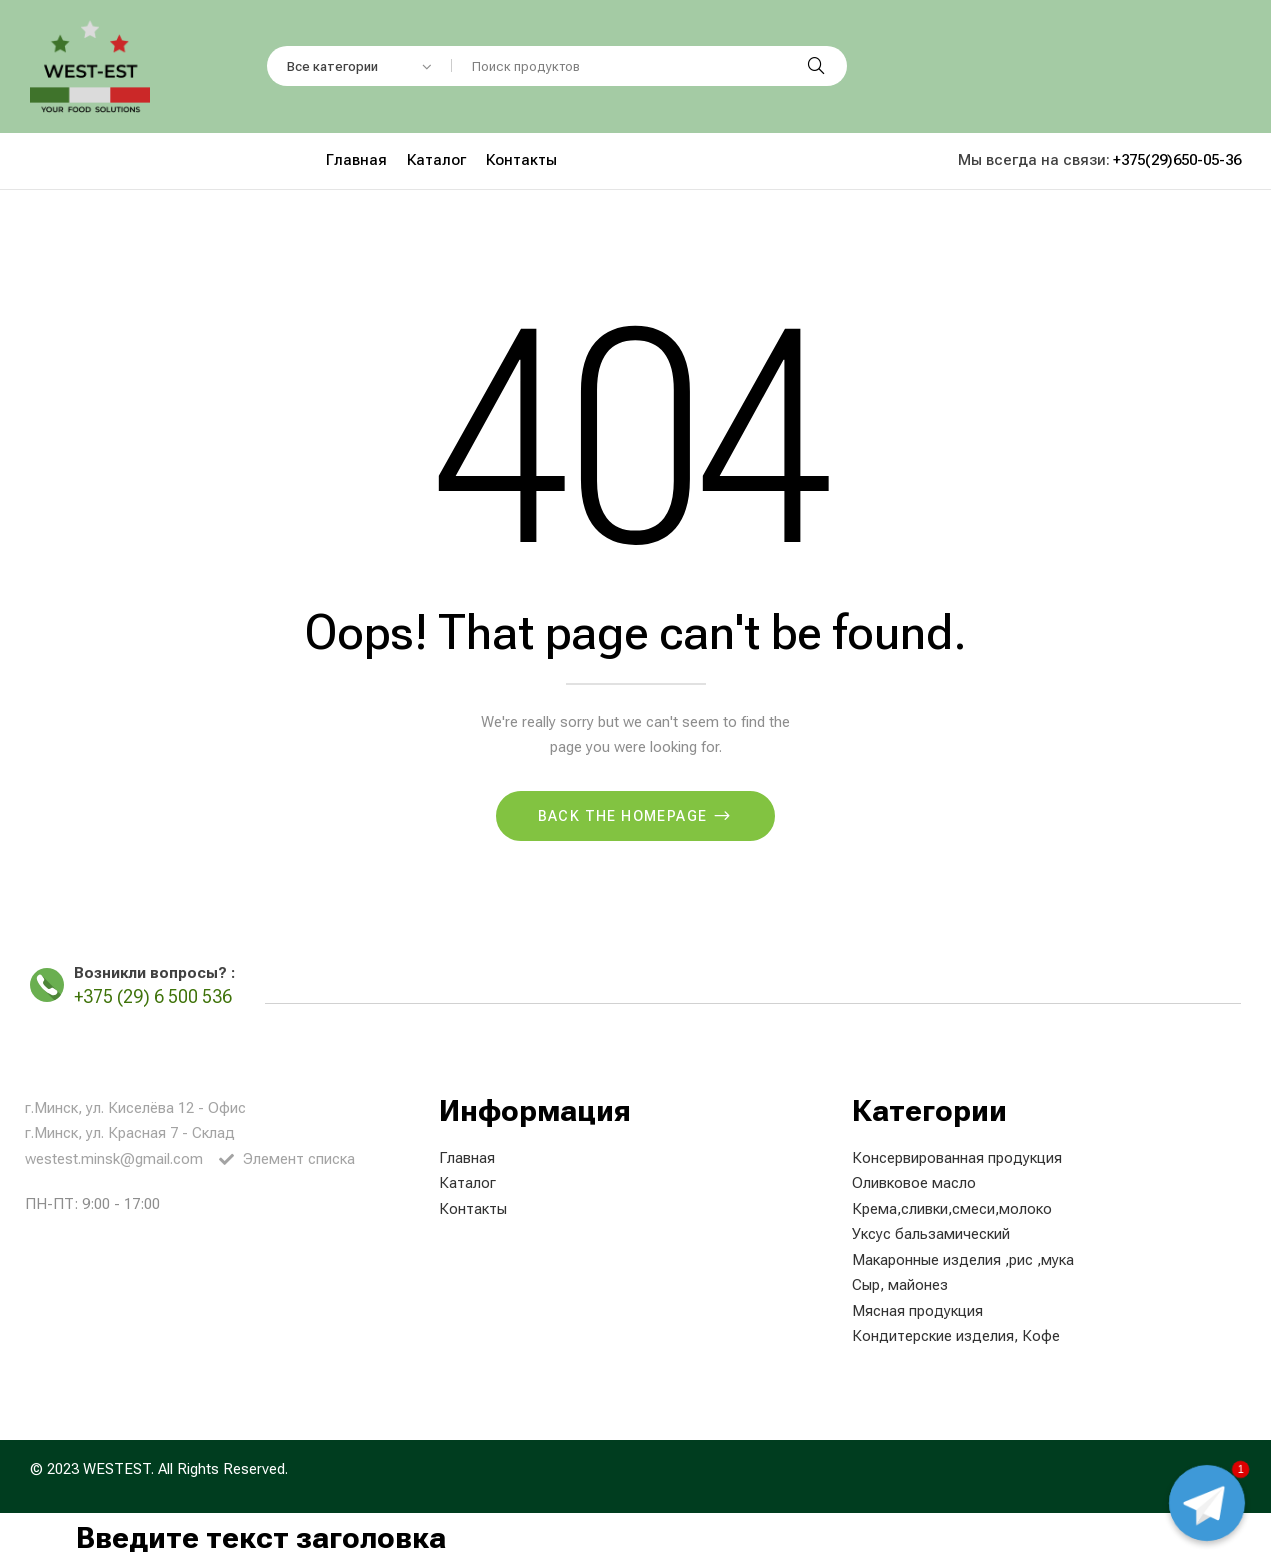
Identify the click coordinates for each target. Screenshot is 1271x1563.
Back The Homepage (625, 816)
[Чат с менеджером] (1207, 1503)
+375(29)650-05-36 (1177, 160)
